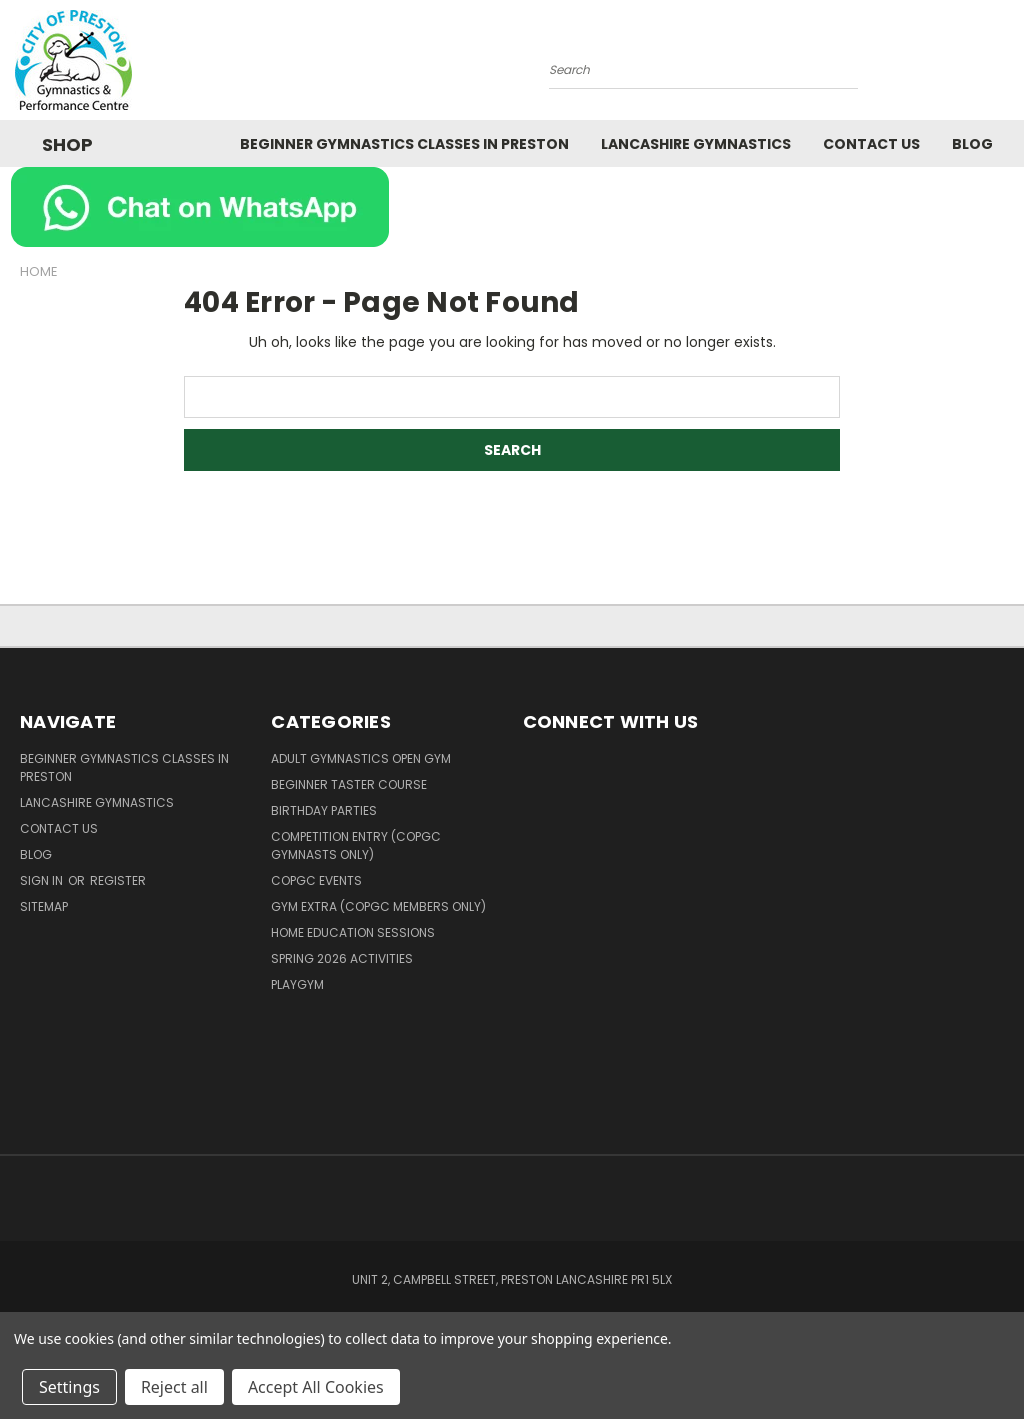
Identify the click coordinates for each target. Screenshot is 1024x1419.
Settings (69, 1387)
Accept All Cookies (316, 1387)
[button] (512, 207)
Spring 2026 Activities (342, 958)
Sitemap (44, 906)
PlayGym (297, 984)
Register (118, 880)
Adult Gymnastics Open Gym (361, 758)
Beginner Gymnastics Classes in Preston (404, 144)
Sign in (43, 880)
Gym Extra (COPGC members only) (378, 906)
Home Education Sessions (353, 932)
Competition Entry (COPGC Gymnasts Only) (356, 845)
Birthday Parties (324, 810)
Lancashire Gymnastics (696, 144)
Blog (972, 144)
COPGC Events (316, 880)
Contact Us (871, 144)
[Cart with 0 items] (1004, 65)
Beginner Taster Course (349, 784)
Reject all (174, 1387)
